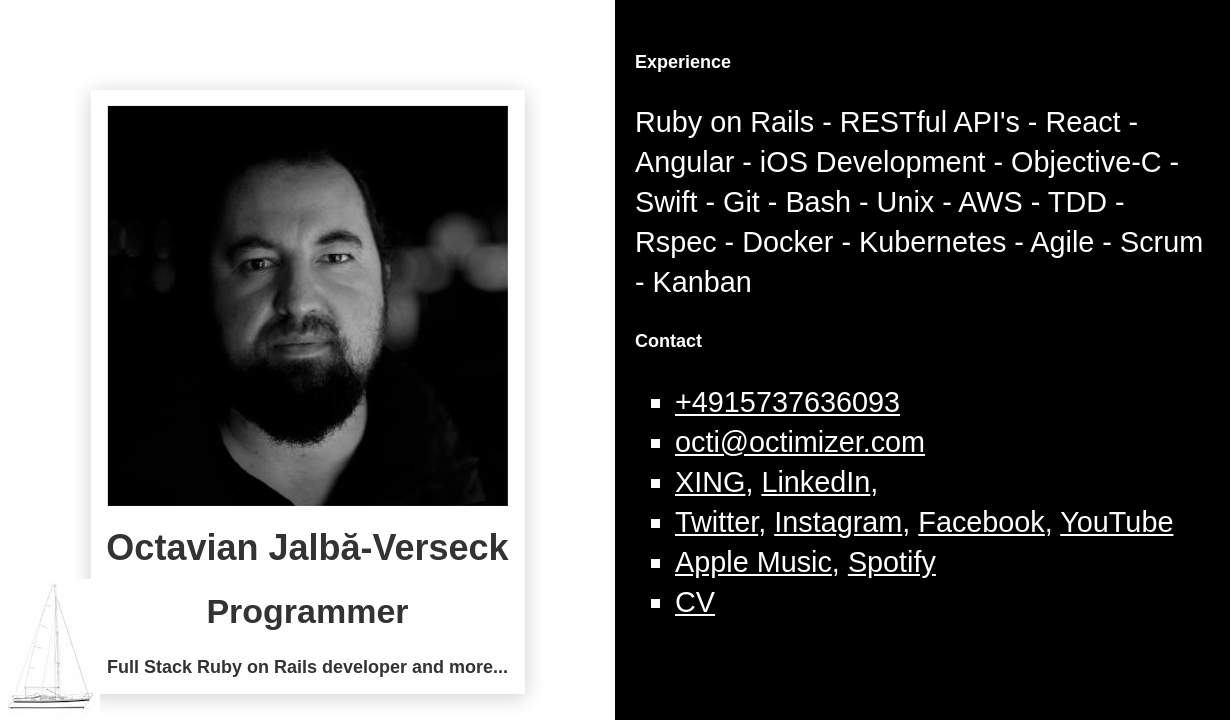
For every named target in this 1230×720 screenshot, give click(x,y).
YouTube (1116, 522)
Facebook (981, 522)
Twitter (716, 522)
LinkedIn (815, 482)
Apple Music (753, 562)
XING (710, 482)
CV (695, 602)
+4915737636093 (787, 402)
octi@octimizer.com (800, 442)
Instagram (838, 522)
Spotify (892, 562)
